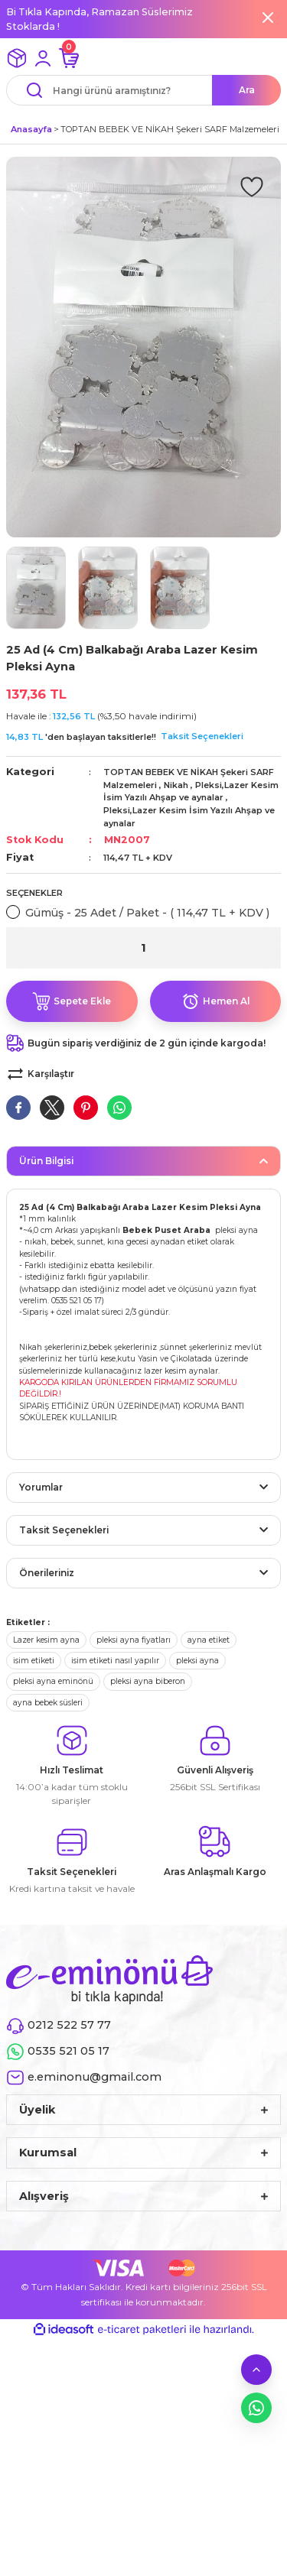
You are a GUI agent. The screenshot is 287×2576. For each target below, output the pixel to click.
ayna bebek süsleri (48, 1703)
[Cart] (69, 58)
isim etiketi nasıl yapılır (115, 1661)
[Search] (143, 90)
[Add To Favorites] (252, 186)
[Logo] (109, 1979)
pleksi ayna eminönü (53, 1681)
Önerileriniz (46, 1572)
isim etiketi (33, 1661)
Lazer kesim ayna (46, 1640)
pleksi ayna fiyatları (133, 1640)
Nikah (176, 785)
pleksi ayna (197, 1661)
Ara (247, 90)
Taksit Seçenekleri (202, 736)
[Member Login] (43, 58)
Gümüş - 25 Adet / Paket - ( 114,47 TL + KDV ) (147, 913)
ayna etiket (209, 1640)
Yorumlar (41, 1487)
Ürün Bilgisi (46, 1160)
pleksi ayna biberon (147, 1681)
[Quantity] (143, 947)
